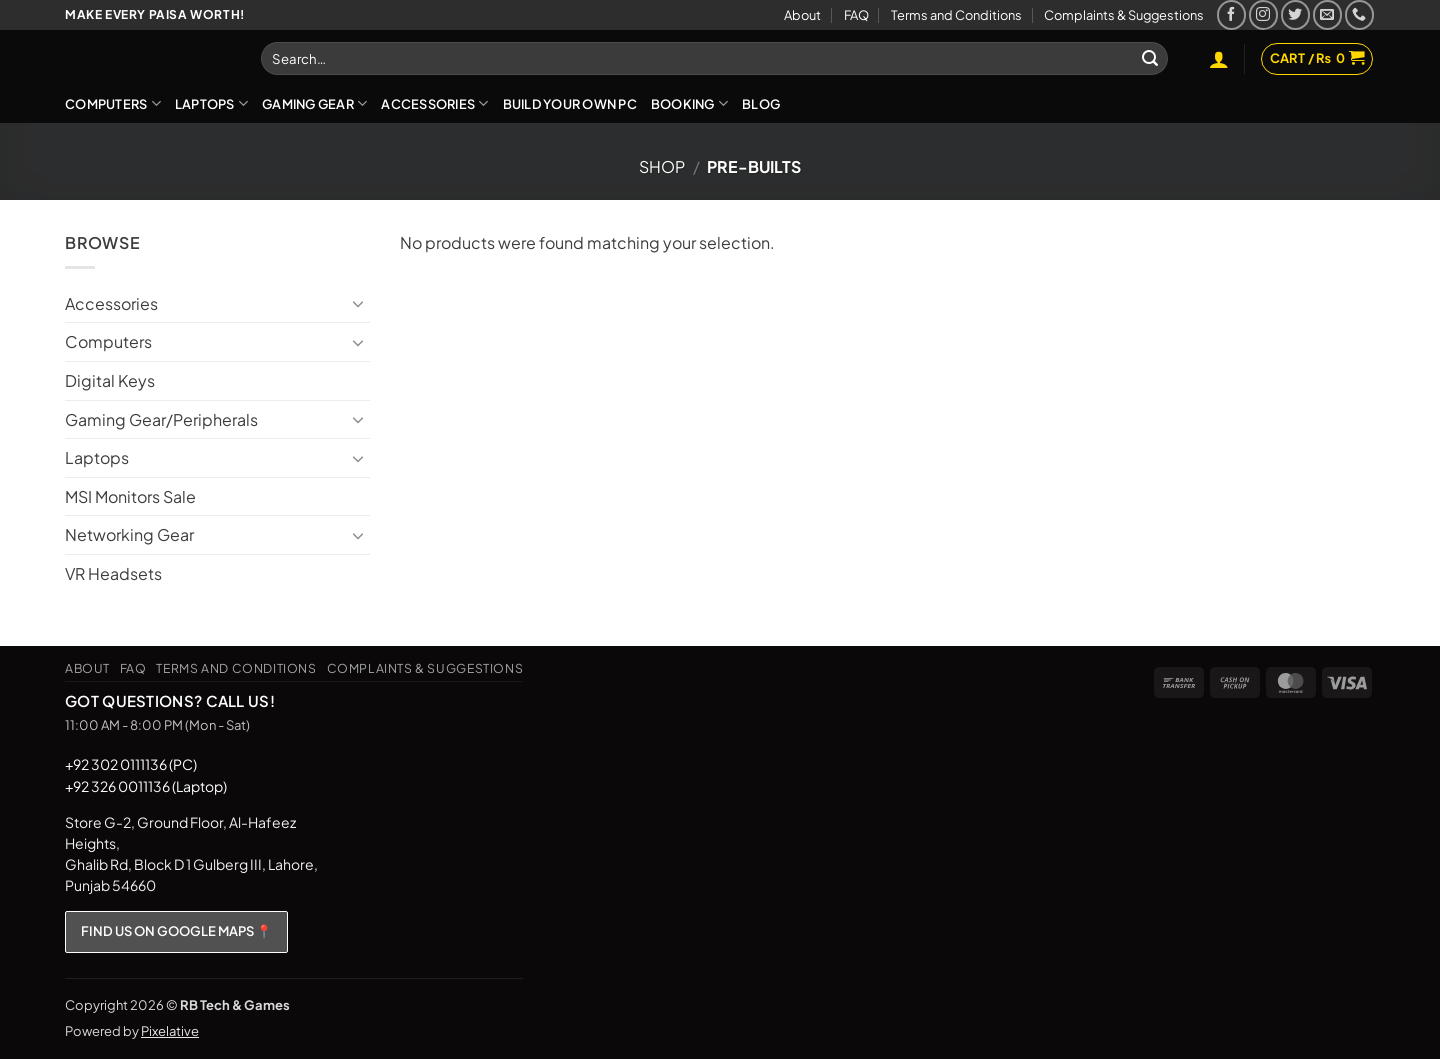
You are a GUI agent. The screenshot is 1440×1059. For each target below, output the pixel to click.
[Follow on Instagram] (1263, 14)
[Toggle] (358, 303)
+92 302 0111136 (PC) (131, 764)
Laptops (211, 103)
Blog (761, 104)
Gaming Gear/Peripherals (161, 419)
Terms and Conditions (956, 15)
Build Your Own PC (570, 104)
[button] (1219, 59)
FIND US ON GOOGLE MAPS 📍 (176, 931)
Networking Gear (129, 534)
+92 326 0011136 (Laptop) (146, 786)
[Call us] (1359, 14)
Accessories (434, 103)
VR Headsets (113, 573)
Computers (113, 103)
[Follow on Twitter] (1295, 14)
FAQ (856, 15)
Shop (662, 166)
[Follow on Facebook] (1231, 14)
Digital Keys (110, 380)
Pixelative (170, 1031)
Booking (689, 103)
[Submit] (1150, 59)
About (802, 15)
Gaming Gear (314, 103)
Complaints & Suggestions (1124, 15)
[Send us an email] (1327, 14)
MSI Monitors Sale (130, 496)
